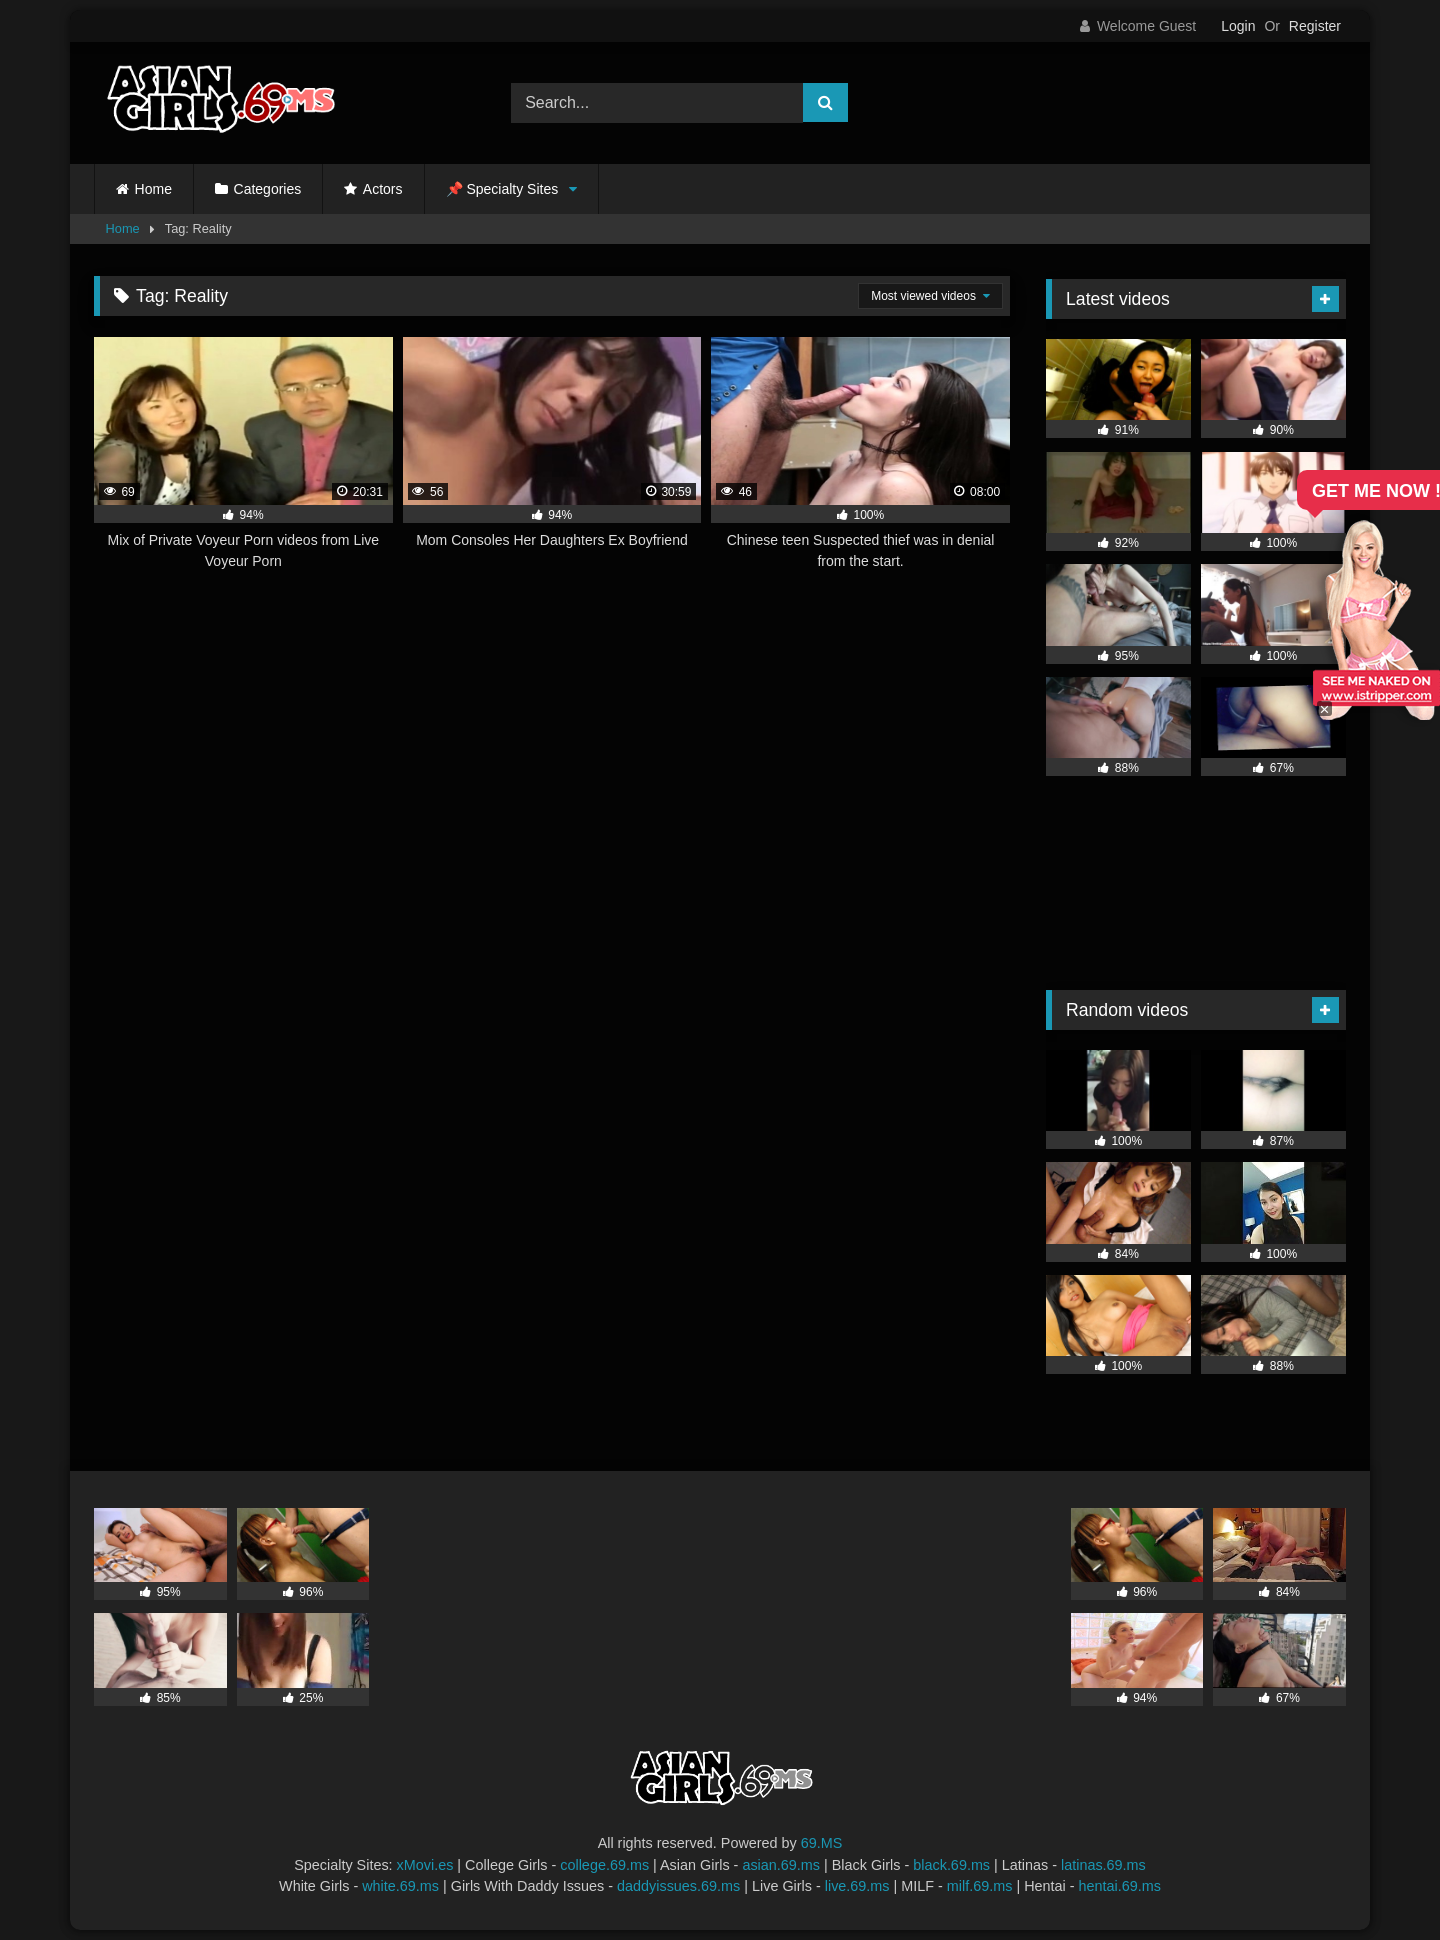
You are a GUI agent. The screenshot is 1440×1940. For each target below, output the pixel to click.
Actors (383, 189)
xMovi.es (425, 1865)
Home (153, 189)
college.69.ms (604, 1865)
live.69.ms (857, 1886)
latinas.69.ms (1103, 1865)
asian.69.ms (781, 1865)
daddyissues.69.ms (678, 1886)
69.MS (822, 1843)
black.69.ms (951, 1865)
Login (1238, 26)
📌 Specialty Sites (502, 189)
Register (1315, 26)
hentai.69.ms (1120, 1886)
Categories (268, 189)
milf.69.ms (980, 1886)
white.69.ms (400, 1886)
